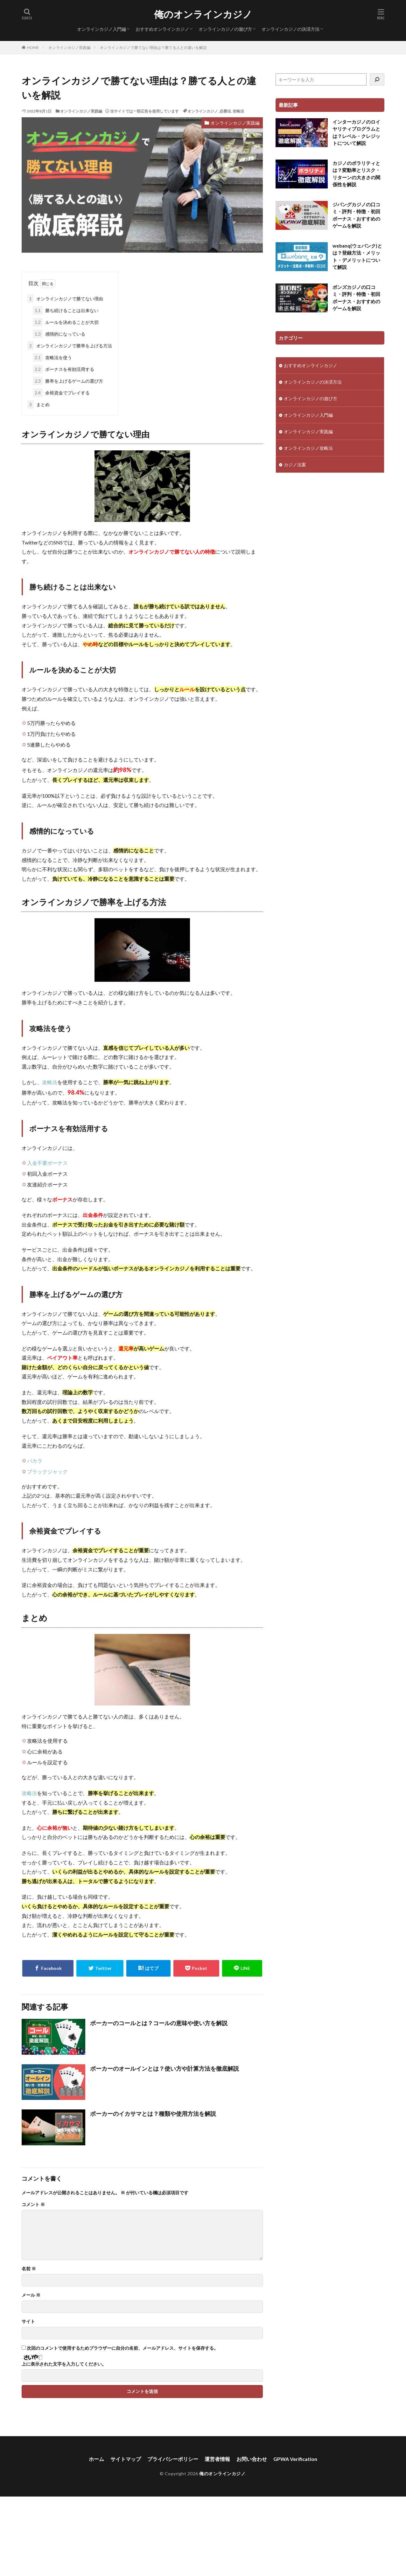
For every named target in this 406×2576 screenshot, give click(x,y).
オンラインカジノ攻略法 (308, 448)
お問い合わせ (251, 2459)
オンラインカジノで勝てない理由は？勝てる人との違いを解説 (153, 47)
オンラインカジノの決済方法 (290, 29)
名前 (29, 2268)
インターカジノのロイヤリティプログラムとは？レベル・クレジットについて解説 (356, 132)
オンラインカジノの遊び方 (225, 29)
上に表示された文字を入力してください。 (64, 2364)
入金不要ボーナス (47, 1163)
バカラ (34, 1461)
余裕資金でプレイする (61, 392)
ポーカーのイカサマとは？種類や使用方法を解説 (153, 2113)
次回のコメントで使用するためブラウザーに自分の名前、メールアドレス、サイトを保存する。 (122, 2348)
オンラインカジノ (202, 111)
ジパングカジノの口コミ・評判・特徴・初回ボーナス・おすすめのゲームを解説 (356, 215)
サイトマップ (125, 2459)
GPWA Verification (295, 2459)
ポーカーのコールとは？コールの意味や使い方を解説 (159, 2022)
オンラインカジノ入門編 (101, 29)
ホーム (96, 2459)
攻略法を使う (52, 357)
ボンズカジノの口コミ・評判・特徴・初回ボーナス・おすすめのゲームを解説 (356, 297)
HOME (33, 47)
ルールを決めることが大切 (66, 322)
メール (31, 2295)
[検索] (377, 79)
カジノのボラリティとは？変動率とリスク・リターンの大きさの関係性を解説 (356, 174)
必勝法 (225, 111)
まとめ (38, 404)
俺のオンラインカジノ (203, 14)
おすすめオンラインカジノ (162, 29)
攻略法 (238, 111)
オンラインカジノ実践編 (69, 47)
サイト (28, 2321)
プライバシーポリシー (172, 2459)
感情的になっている (59, 334)
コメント (33, 2204)
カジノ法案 (295, 464)
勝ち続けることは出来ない (66, 310)
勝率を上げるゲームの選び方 (68, 381)
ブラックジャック (47, 1471)
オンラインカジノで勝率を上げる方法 (69, 345)
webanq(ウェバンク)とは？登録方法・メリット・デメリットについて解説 (357, 256)
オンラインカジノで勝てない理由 (65, 298)
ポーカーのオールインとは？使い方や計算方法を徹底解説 (164, 2068)
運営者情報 (217, 2459)
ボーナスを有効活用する (63, 369)
